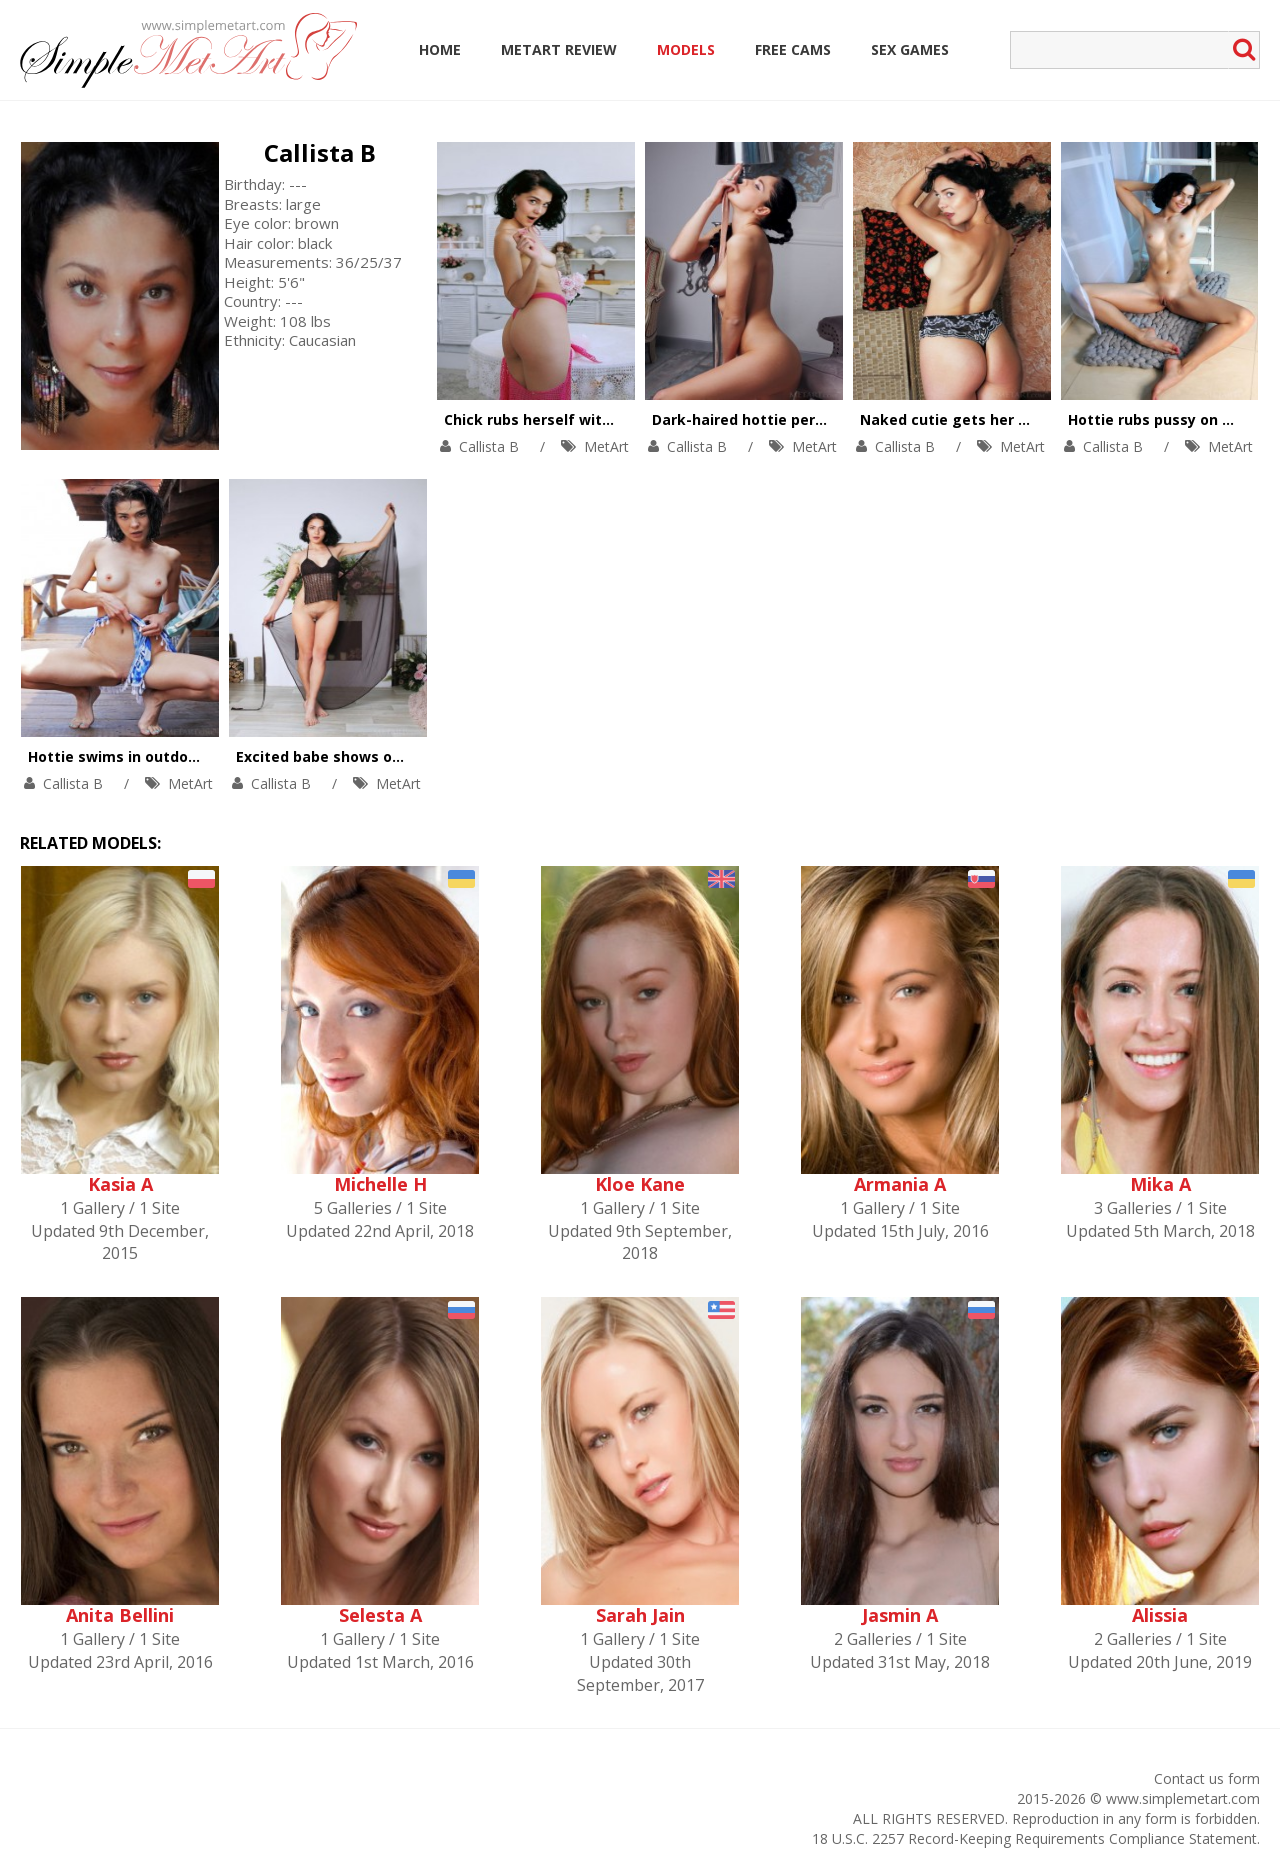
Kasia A (120, 1184)
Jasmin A (900, 1615)
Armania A (900, 1184)
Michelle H (380, 1184)
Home (440, 49)
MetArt (606, 446)
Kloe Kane (640, 1184)
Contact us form (1207, 1778)
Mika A (1160, 1184)
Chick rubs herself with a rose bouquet (584, 419)
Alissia (1160, 1615)
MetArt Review (559, 49)
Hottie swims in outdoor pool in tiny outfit (180, 756)
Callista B (320, 152)
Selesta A (380, 1615)
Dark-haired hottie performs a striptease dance (826, 419)
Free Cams (793, 49)
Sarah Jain (640, 1615)
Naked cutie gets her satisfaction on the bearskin (1042, 419)
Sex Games (910, 49)
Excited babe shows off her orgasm (363, 756)
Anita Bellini (120, 1615)
